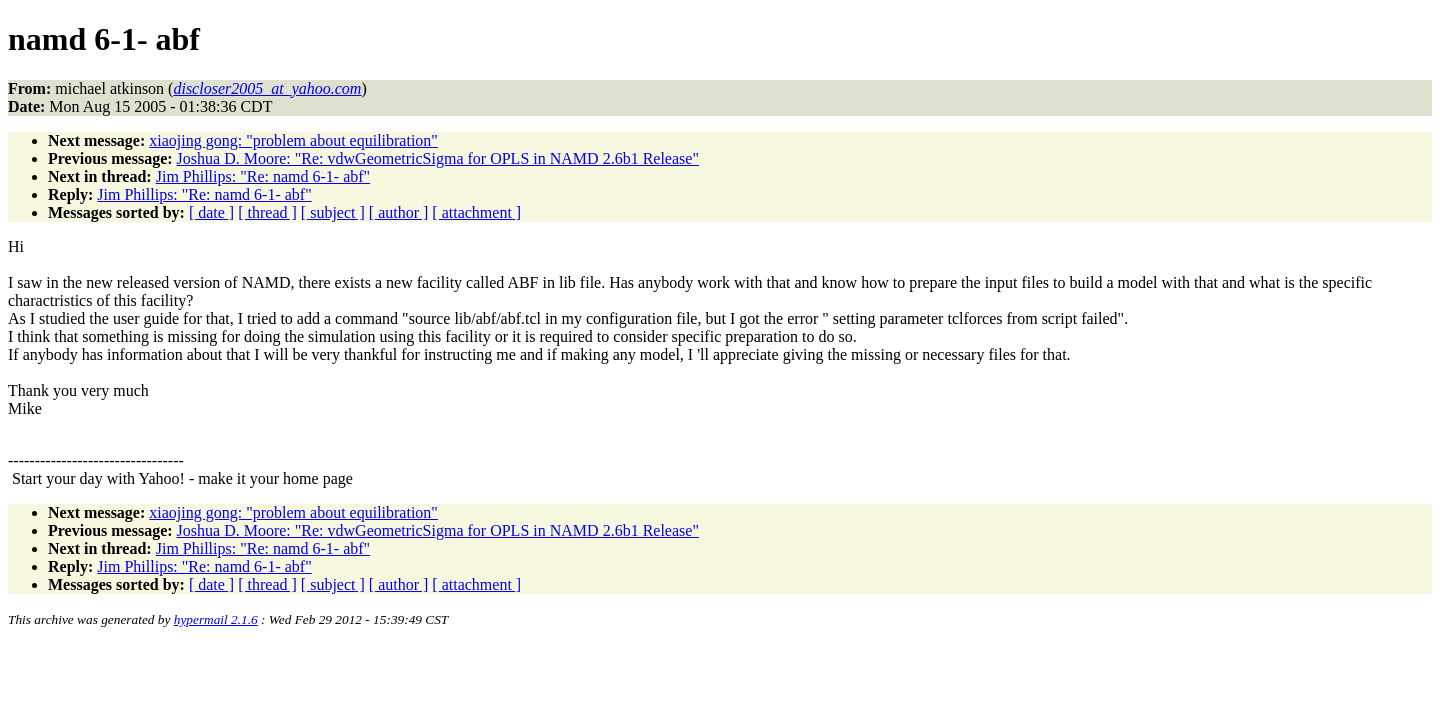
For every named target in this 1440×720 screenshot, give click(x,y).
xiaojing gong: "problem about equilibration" (293, 140)
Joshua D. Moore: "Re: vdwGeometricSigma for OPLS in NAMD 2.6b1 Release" (438, 158)
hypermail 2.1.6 (216, 619)
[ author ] (399, 212)
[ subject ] (333, 212)
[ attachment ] (476, 212)
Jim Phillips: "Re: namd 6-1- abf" (263, 176)
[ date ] (211, 212)
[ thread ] (267, 212)
